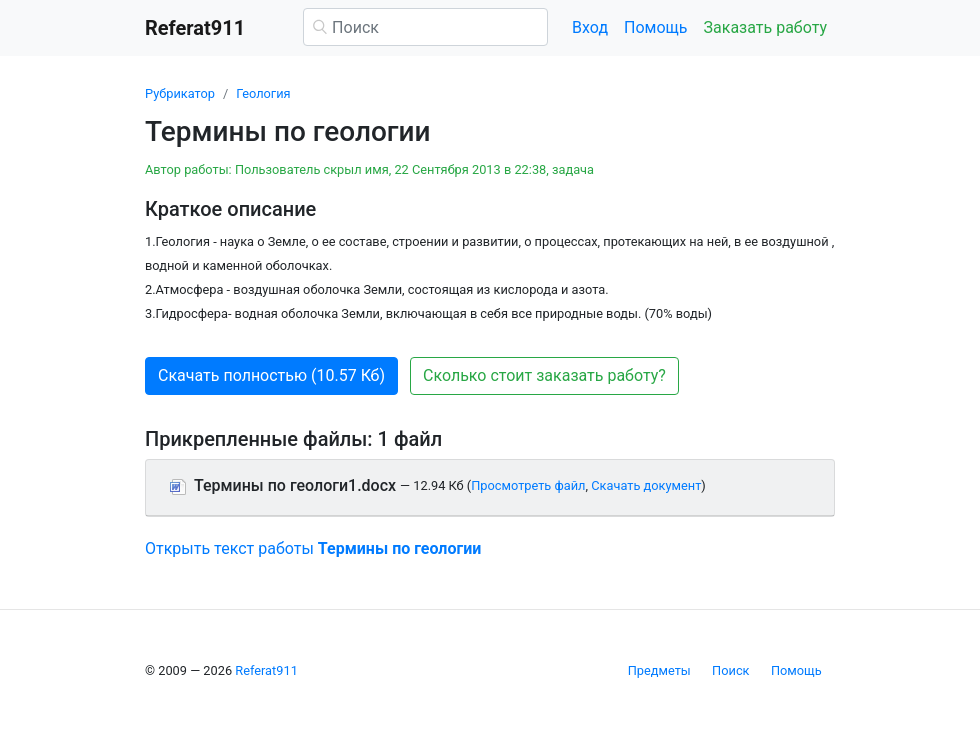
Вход (590, 27)
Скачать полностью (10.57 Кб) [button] (271, 375)
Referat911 (266, 670)
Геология (263, 93)
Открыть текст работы (313, 548)
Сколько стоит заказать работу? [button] (544, 375)
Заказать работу (765, 27)
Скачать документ (646, 485)
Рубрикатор (180, 93)
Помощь (655, 27)
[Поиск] (425, 27)
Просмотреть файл (528, 485)
